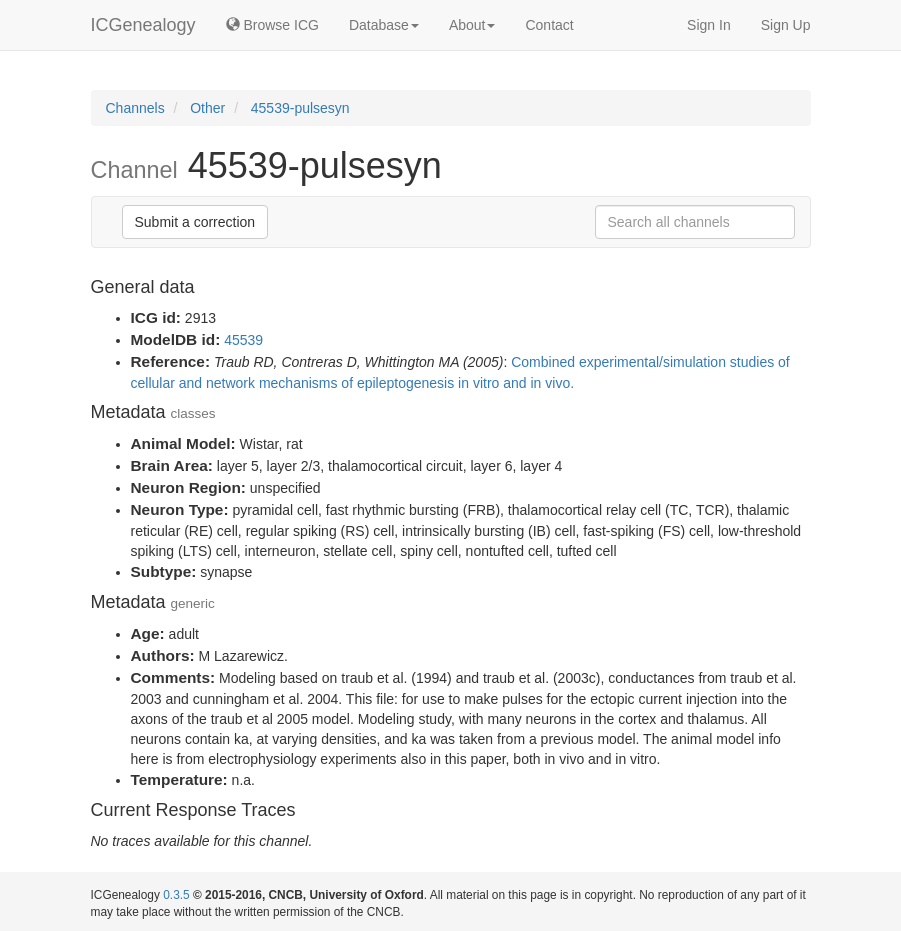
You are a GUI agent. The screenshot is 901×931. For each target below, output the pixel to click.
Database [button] (384, 25)
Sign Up (786, 25)
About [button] (472, 25)
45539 (243, 340)
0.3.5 (176, 895)
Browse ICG (272, 25)
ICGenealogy (143, 25)
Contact (549, 25)
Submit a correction (195, 222)
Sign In (709, 25)
